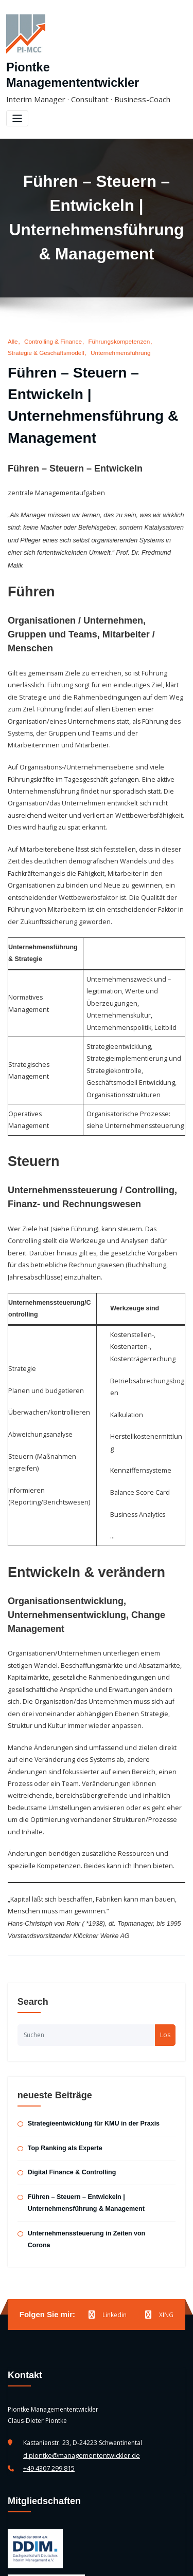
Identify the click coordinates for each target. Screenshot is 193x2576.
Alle (12, 324)
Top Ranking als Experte (63, 2045)
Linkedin (108, 2198)
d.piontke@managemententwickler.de (78, 2338)
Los (165, 1933)
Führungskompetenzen (115, 324)
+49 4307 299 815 (49, 2350)
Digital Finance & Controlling (70, 2069)
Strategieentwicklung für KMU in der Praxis (91, 2021)
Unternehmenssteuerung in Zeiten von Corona (96, 2128)
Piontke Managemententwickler (92, 67)
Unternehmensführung (116, 335)
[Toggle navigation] (17, 102)
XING (159, 2198)
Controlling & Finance (51, 324)
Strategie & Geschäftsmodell (44, 335)
